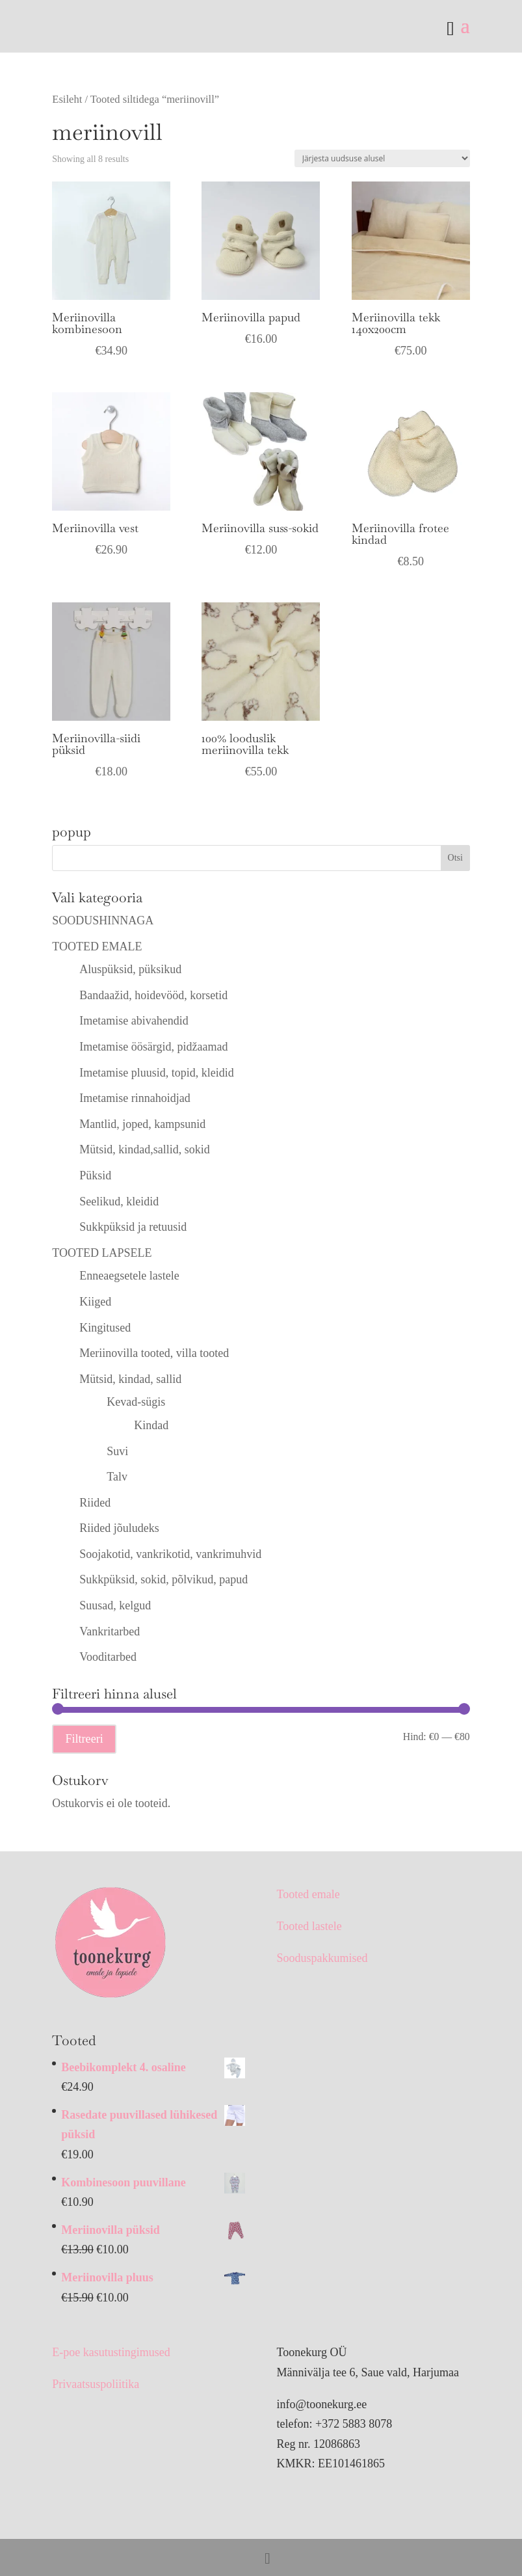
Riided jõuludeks (119, 1528)
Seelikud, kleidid (119, 1201)
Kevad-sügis (136, 1401)
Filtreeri (84, 1738)
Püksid (95, 1175)
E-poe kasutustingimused (111, 2352)
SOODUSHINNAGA (102, 920)
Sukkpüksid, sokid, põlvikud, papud (163, 1579)
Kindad (151, 1425)
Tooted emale (308, 1894)
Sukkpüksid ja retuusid (133, 1226)
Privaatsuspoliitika (95, 2384)
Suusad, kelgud (115, 1605)
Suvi (117, 1451)
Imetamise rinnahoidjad (134, 1098)
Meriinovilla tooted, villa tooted (154, 1353)
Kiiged (95, 1301)
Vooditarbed (108, 1656)
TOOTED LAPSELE (101, 1252)
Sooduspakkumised (322, 1958)
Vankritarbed (109, 1631)
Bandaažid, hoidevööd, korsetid (153, 995)
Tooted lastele (309, 1926)
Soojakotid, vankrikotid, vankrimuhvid (170, 1554)
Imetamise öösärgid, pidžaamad (153, 1046)
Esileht (67, 99)
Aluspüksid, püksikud (130, 969)
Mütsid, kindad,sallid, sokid (144, 1149)
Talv (117, 1476)
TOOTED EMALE (97, 946)
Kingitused (105, 1327)
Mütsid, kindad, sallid (130, 1379)
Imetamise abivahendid (133, 1020)
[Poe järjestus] (382, 158)
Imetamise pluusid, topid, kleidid (156, 1072)
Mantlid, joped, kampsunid (142, 1124)
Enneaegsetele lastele (129, 1275)
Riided (95, 1502)
